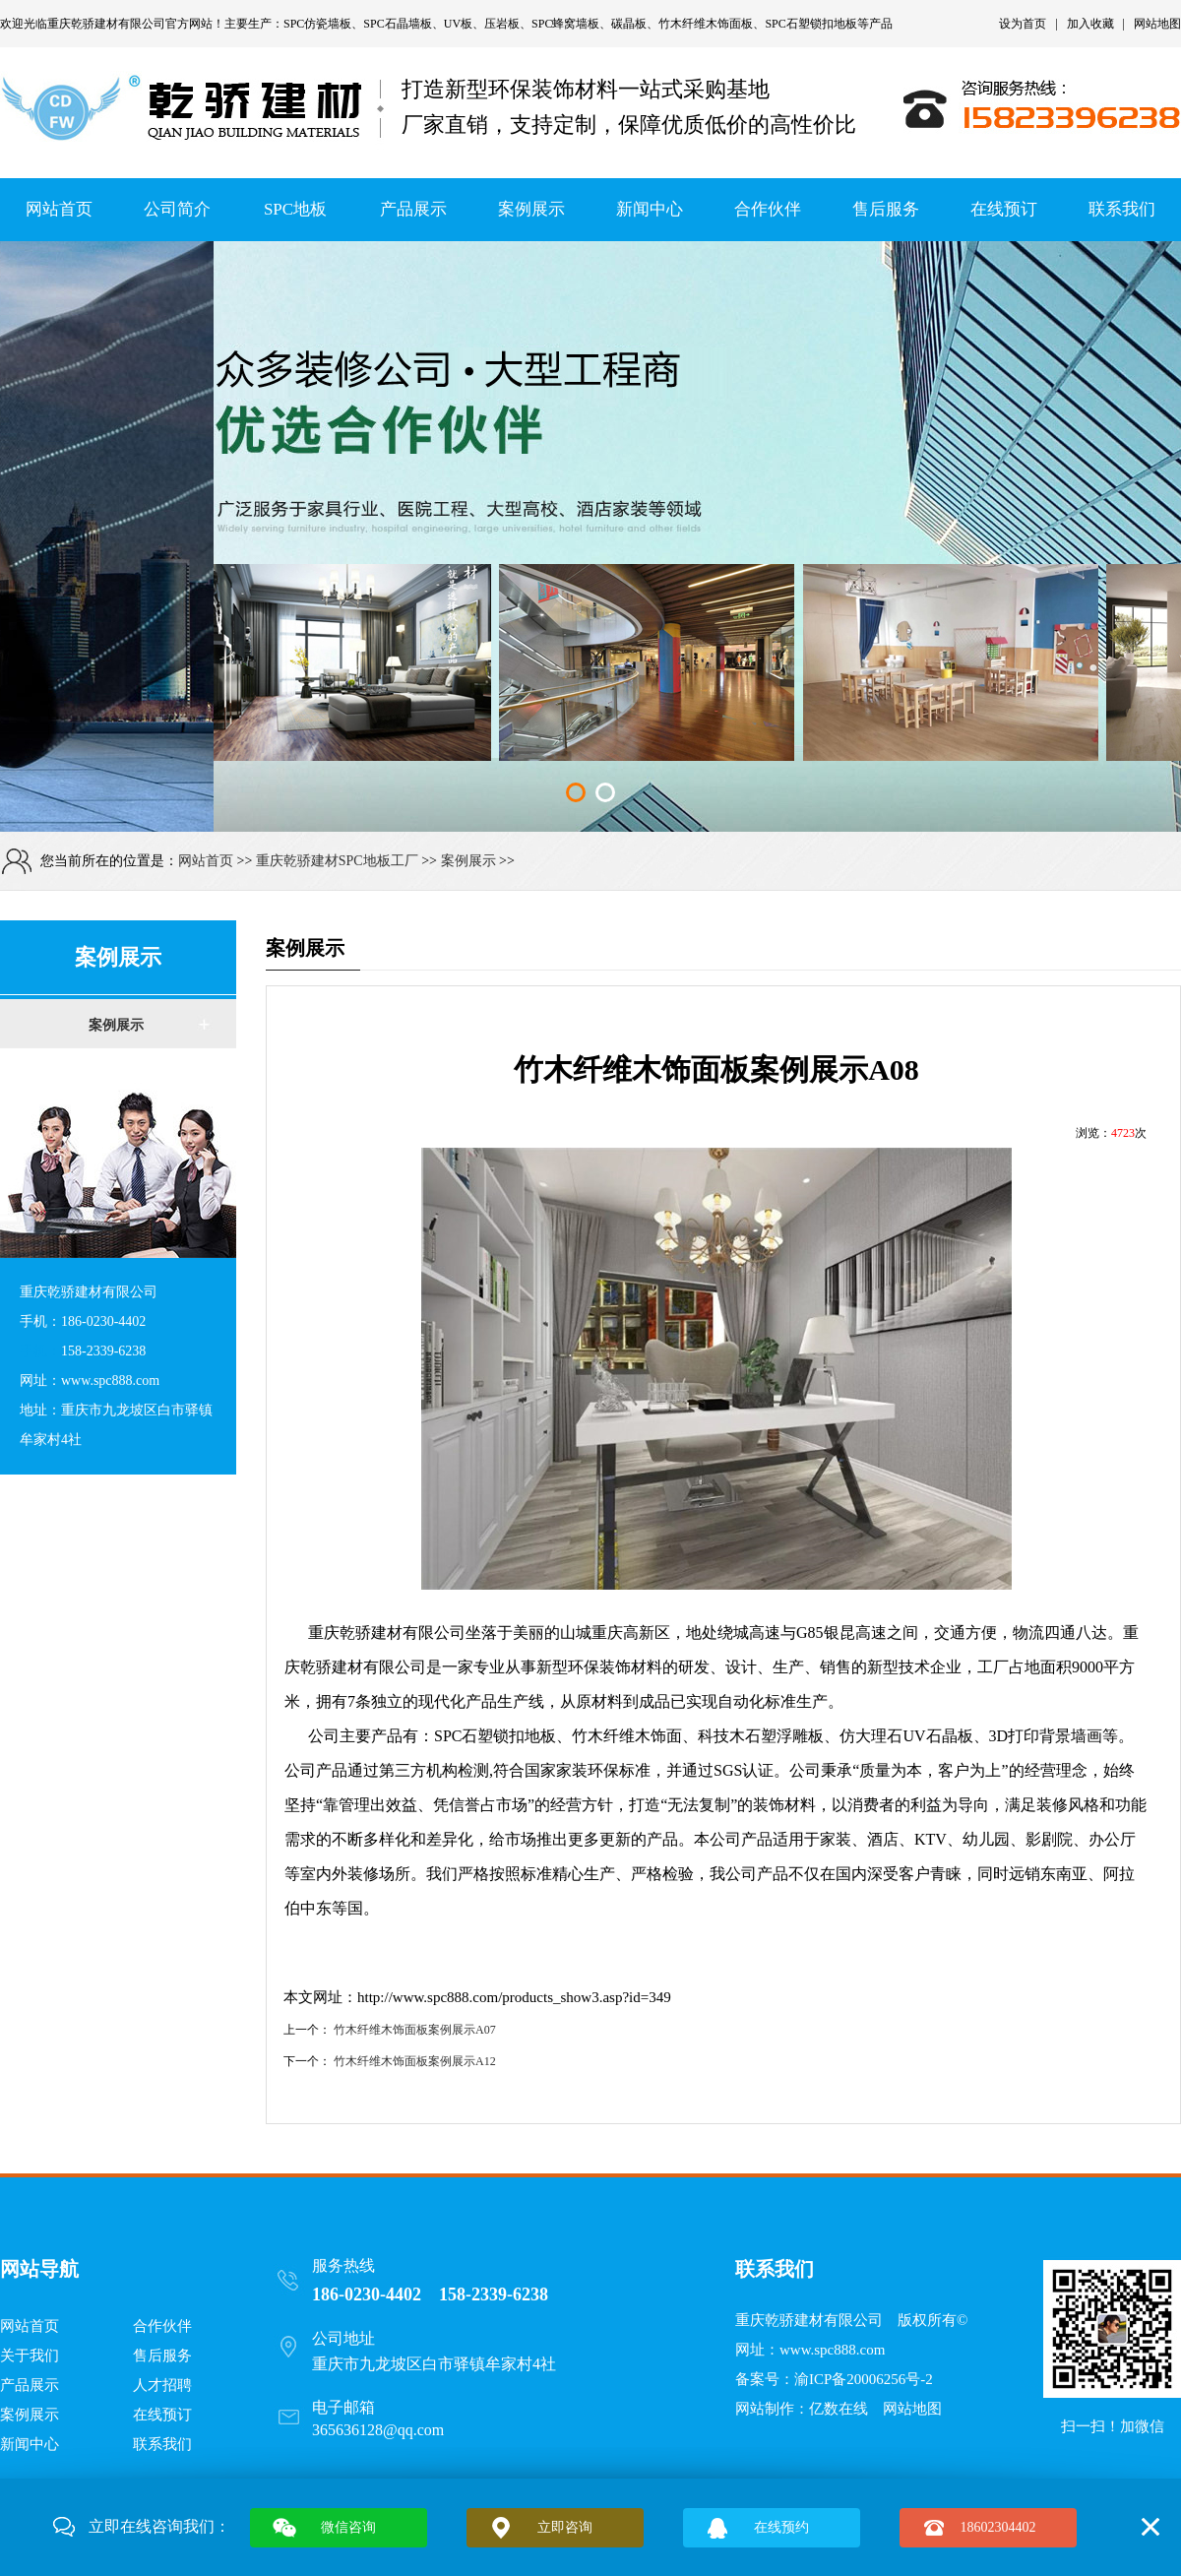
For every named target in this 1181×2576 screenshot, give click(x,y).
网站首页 (59, 209)
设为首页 (1022, 24)
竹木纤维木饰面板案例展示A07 (415, 2030)
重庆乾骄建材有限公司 (106, 24)
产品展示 (413, 209)
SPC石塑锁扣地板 (810, 24)
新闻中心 (649, 209)
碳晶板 (629, 24)
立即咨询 (564, 2527)
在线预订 (1003, 209)
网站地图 (1157, 24)
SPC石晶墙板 (397, 24)
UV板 (458, 24)
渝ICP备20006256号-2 (863, 2379)
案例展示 (531, 209)
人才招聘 (162, 2385)
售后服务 (885, 209)
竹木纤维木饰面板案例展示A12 (415, 2061)
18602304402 (998, 2527)
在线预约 (781, 2527)
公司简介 (177, 209)
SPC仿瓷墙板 (317, 24)
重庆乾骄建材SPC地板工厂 (337, 860)
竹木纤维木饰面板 (705, 24)
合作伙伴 (767, 209)
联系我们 (1121, 209)
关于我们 (29, 2355)
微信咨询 (348, 2527)
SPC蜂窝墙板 (565, 24)
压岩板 (502, 24)
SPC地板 (295, 209)
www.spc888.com (832, 2349)
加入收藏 (1090, 24)
